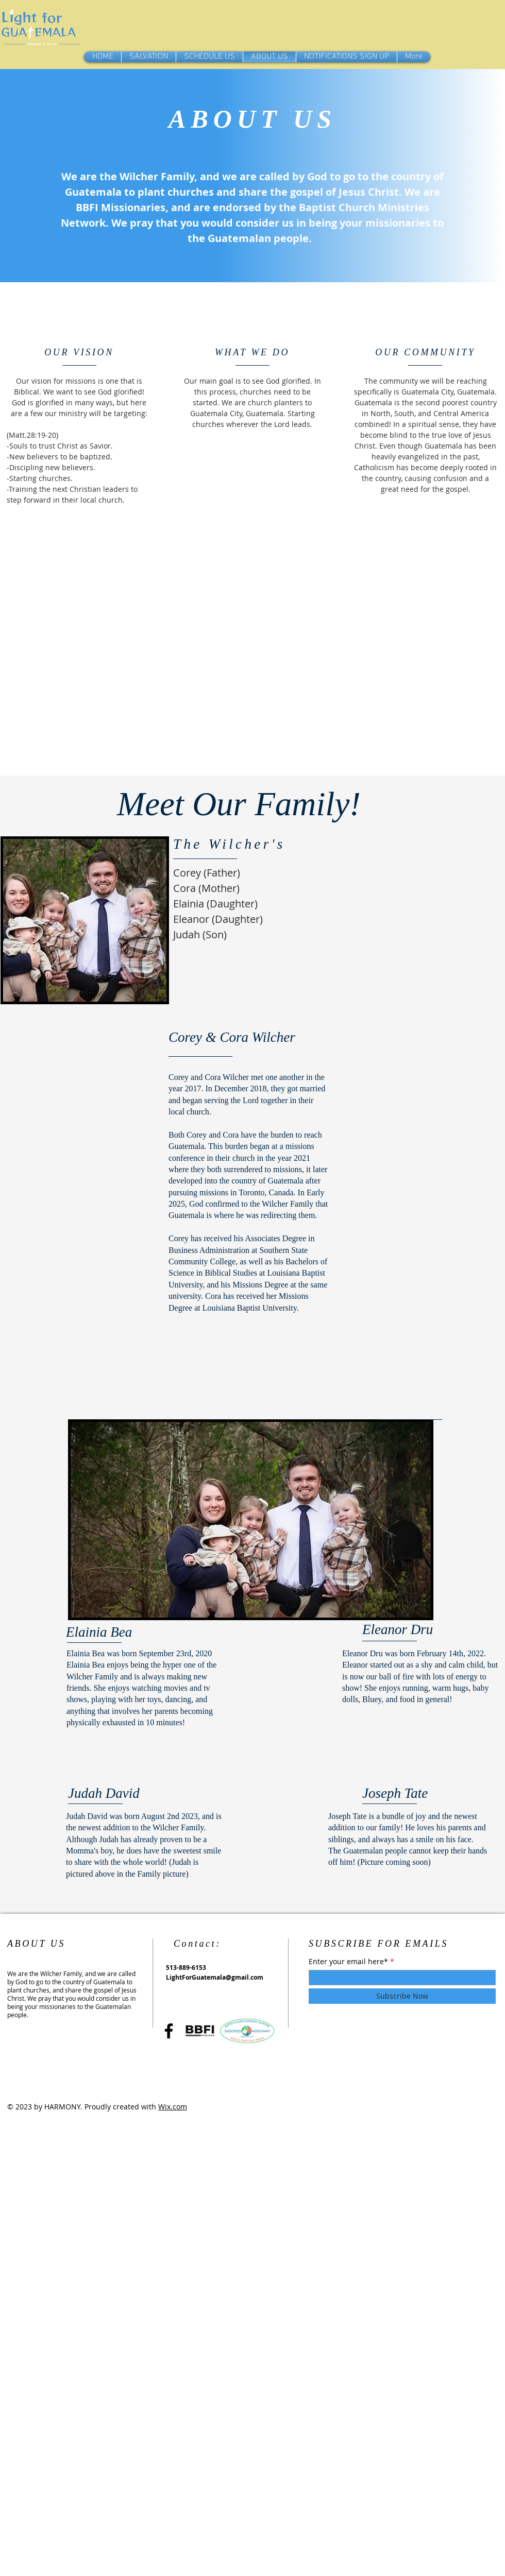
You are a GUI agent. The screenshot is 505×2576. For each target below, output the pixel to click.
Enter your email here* (348, 1961)
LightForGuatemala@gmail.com (214, 1977)
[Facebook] (169, 2031)
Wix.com (172, 2106)
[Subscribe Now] (402, 1996)
